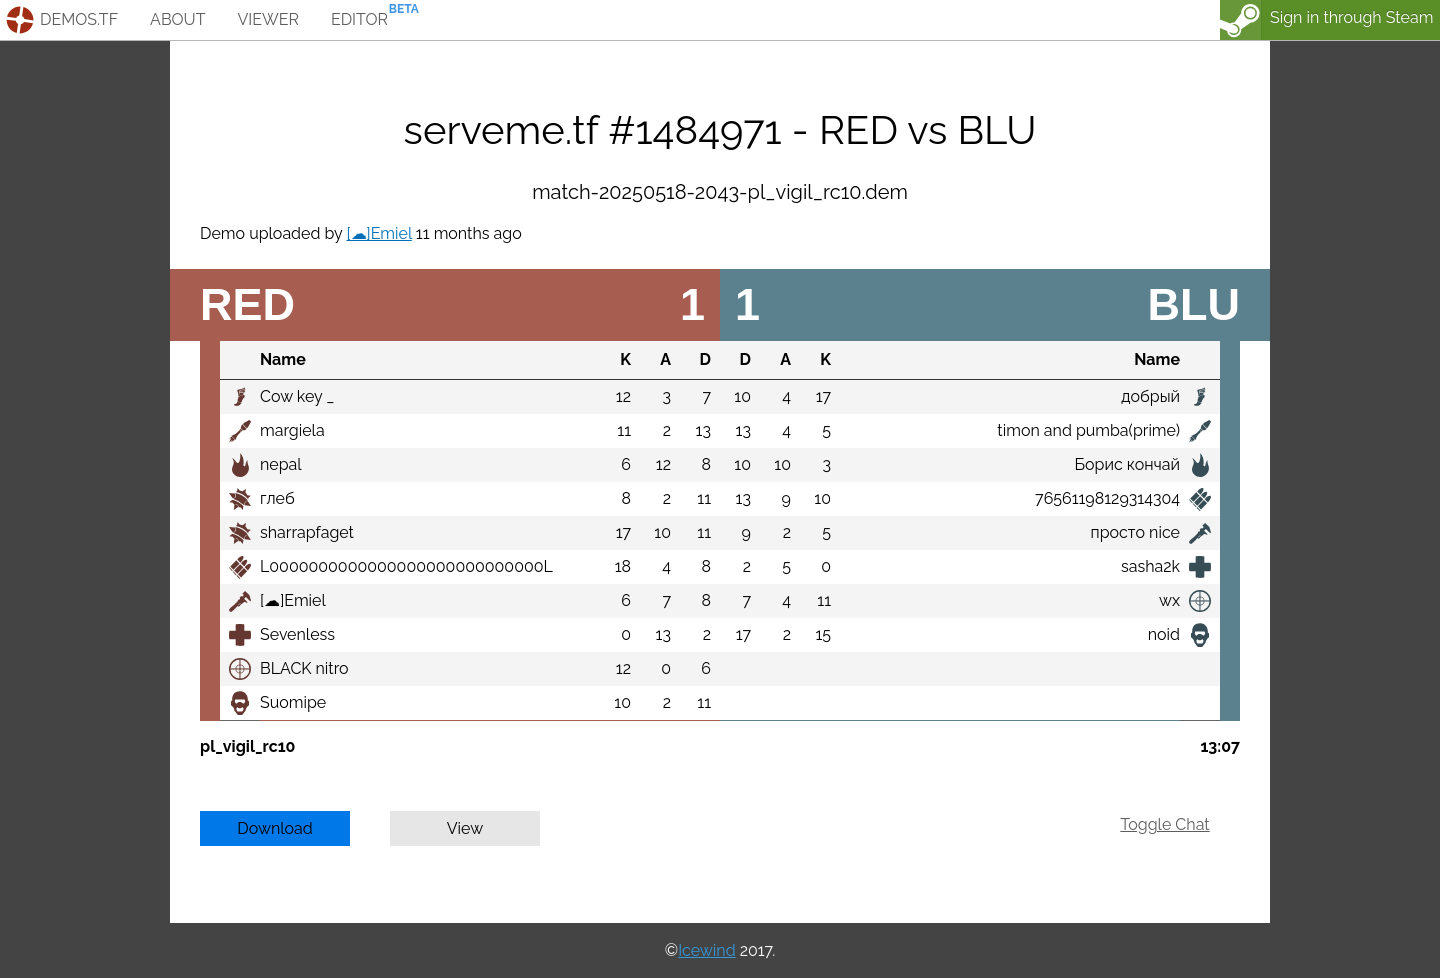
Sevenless (297, 634)
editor (359, 19)
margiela (292, 430)
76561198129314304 (1107, 498)
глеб (277, 498)
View (465, 828)
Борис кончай (1127, 464)
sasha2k (1150, 566)
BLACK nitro (304, 668)
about (177, 19)
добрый (1150, 396)
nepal (281, 464)
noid (1164, 634)
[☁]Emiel (378, 233)
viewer (268, 19)
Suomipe (293, 702)
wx (1169, 600)
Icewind (706, 950)
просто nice (1135, 532)
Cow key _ (297, 396)
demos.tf (79, 19)
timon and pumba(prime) (1088, 430)
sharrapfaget (307, 532)
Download (275, 828)
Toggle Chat (1164, 824)
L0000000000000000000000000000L (406, 566)
